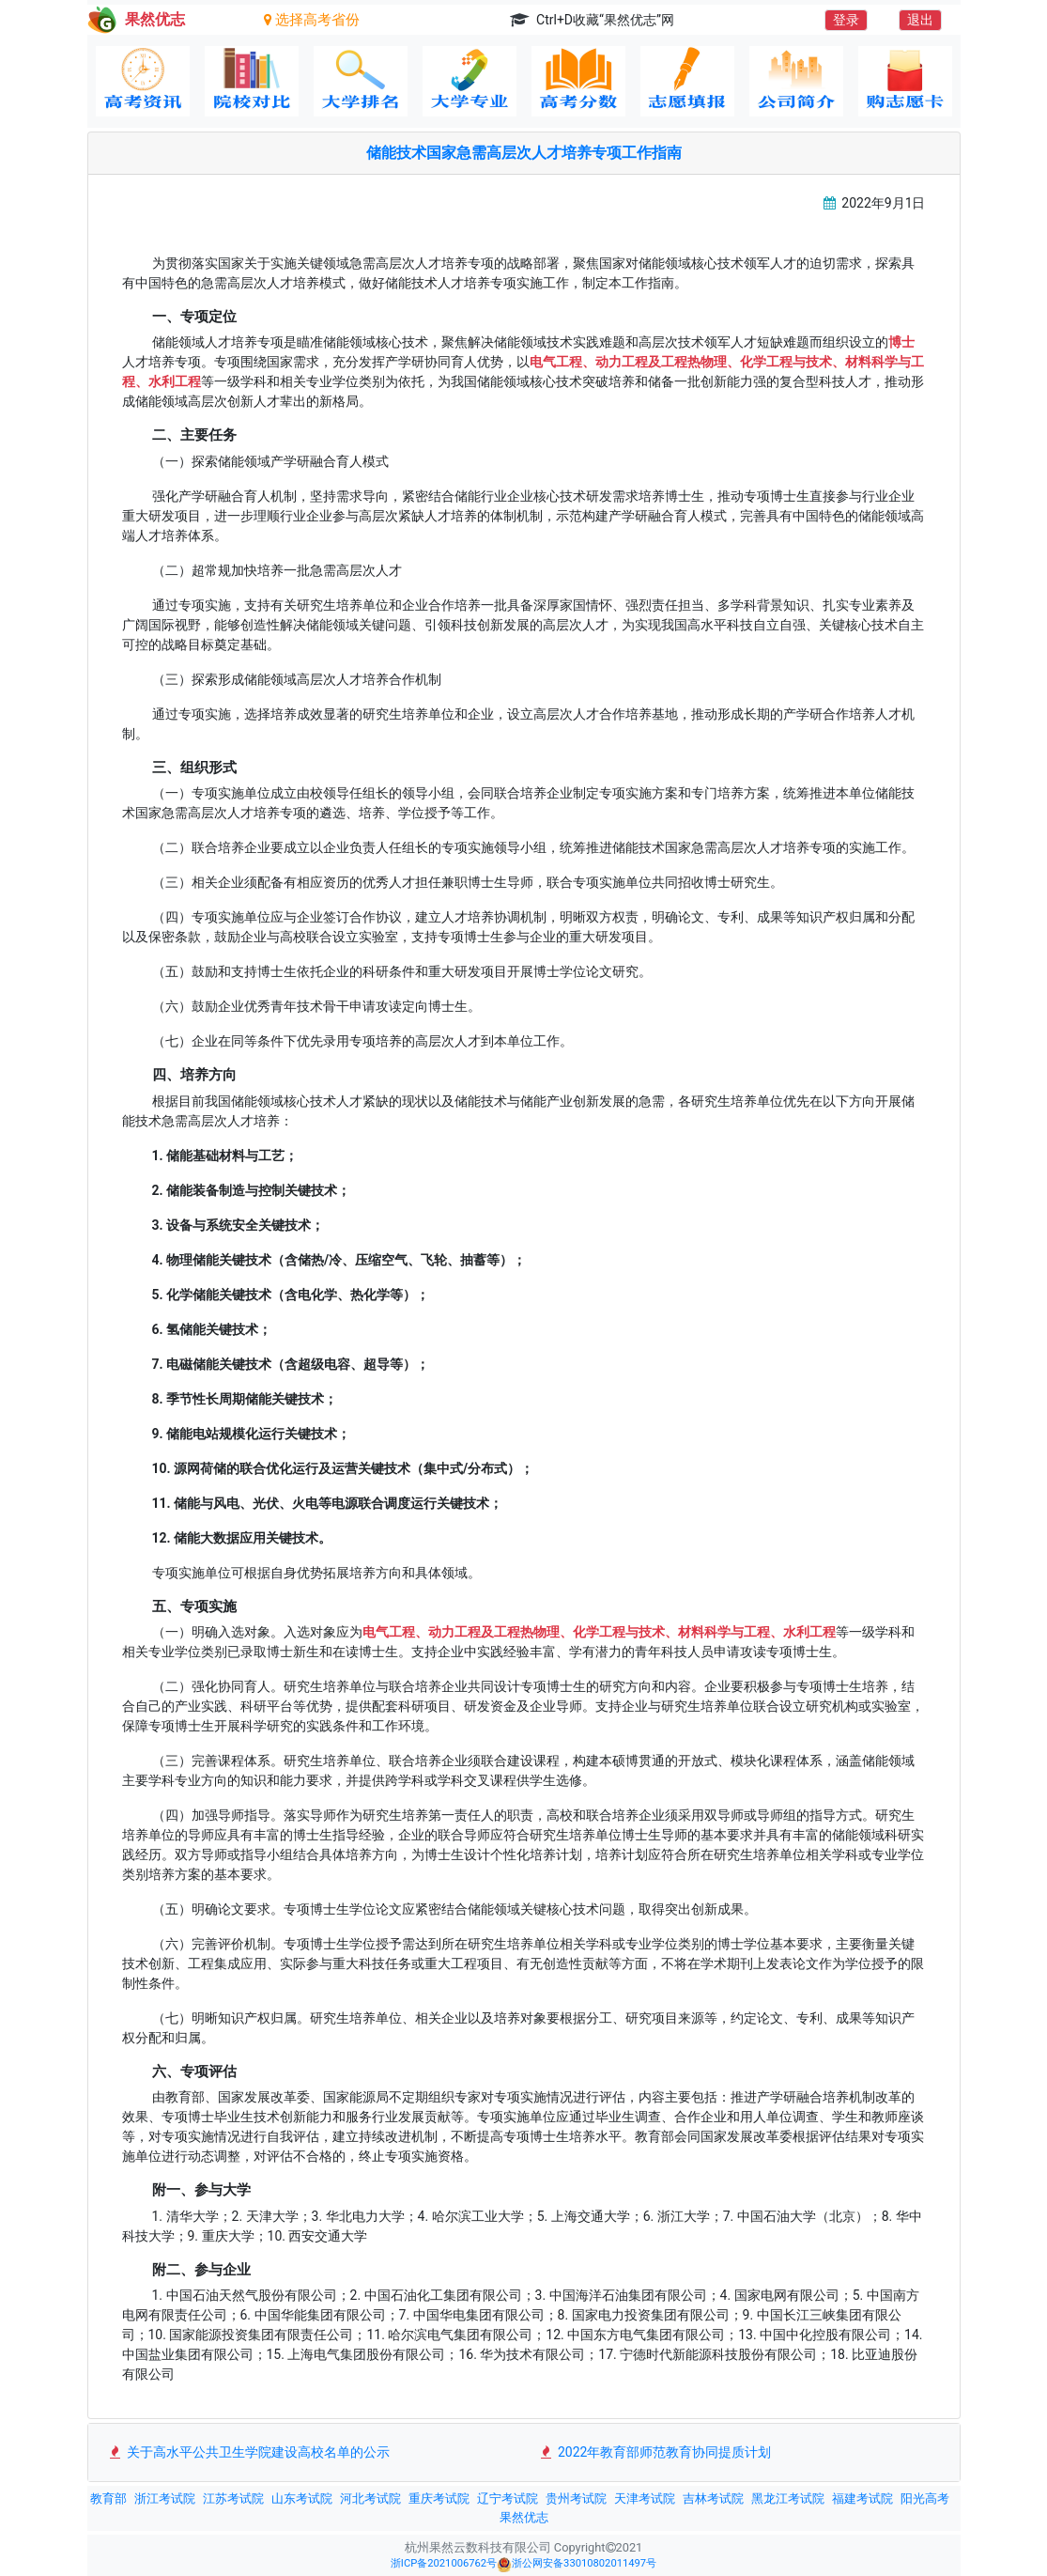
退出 (920, 19)
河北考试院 (370, 2498)
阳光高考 (925, 2498)
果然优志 (524, 2517)
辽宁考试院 (507, 2498)
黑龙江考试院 (787, 2498)
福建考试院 (862, 2498)
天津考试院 (644, 2498)
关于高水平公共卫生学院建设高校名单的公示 (248, 2452)
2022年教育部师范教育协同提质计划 (655, 2452)
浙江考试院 (164, 2498)
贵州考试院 (576, 2498)
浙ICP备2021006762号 (444, 2563)
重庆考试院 (439, 2498)
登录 (846, 19)
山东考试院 (301, 2498)
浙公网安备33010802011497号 (576, 2564)
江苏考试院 (233, 2498)
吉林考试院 (713, 2498)
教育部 (108, 2498)
